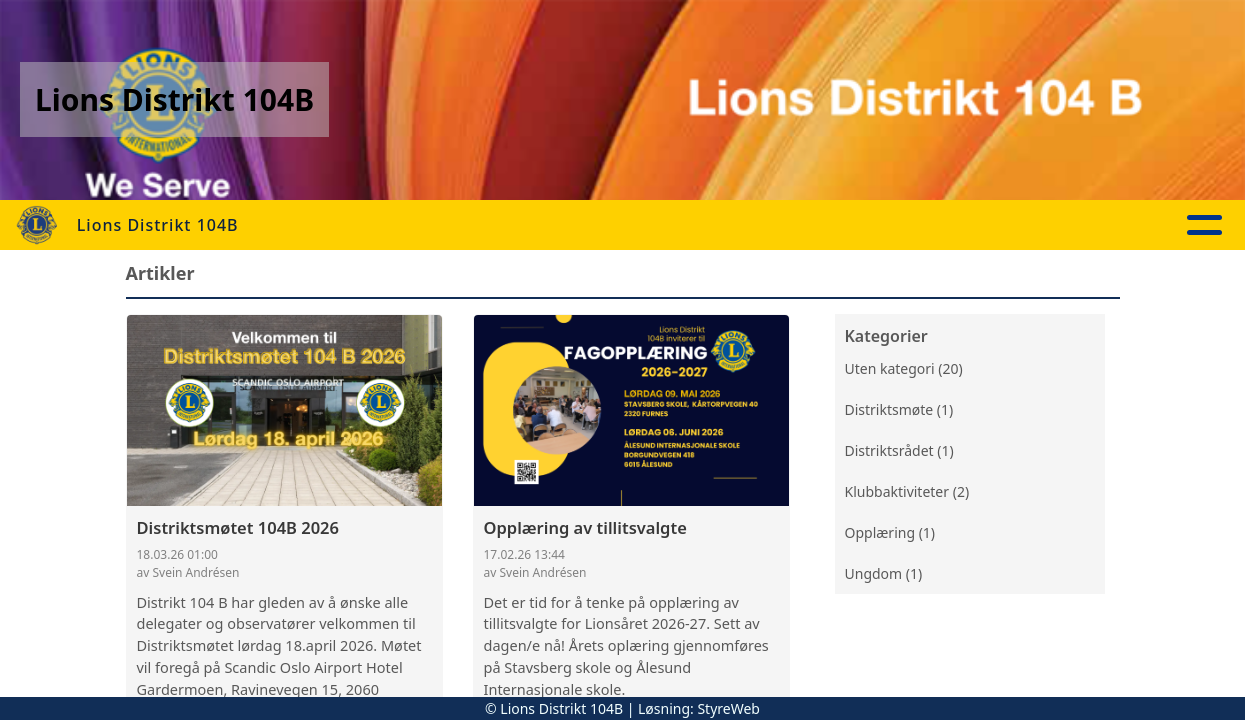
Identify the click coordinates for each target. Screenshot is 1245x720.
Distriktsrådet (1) (899, 450)
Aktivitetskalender (610, 225)
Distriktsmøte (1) (899, 409)
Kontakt (884, 225)
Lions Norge (1014, 225)
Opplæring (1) (890, 532)
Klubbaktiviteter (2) (907, 491)
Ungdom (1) (884, 573)
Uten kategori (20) (904, 368)
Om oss (765, 225)
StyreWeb (728, 708)
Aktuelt (463, 225)
